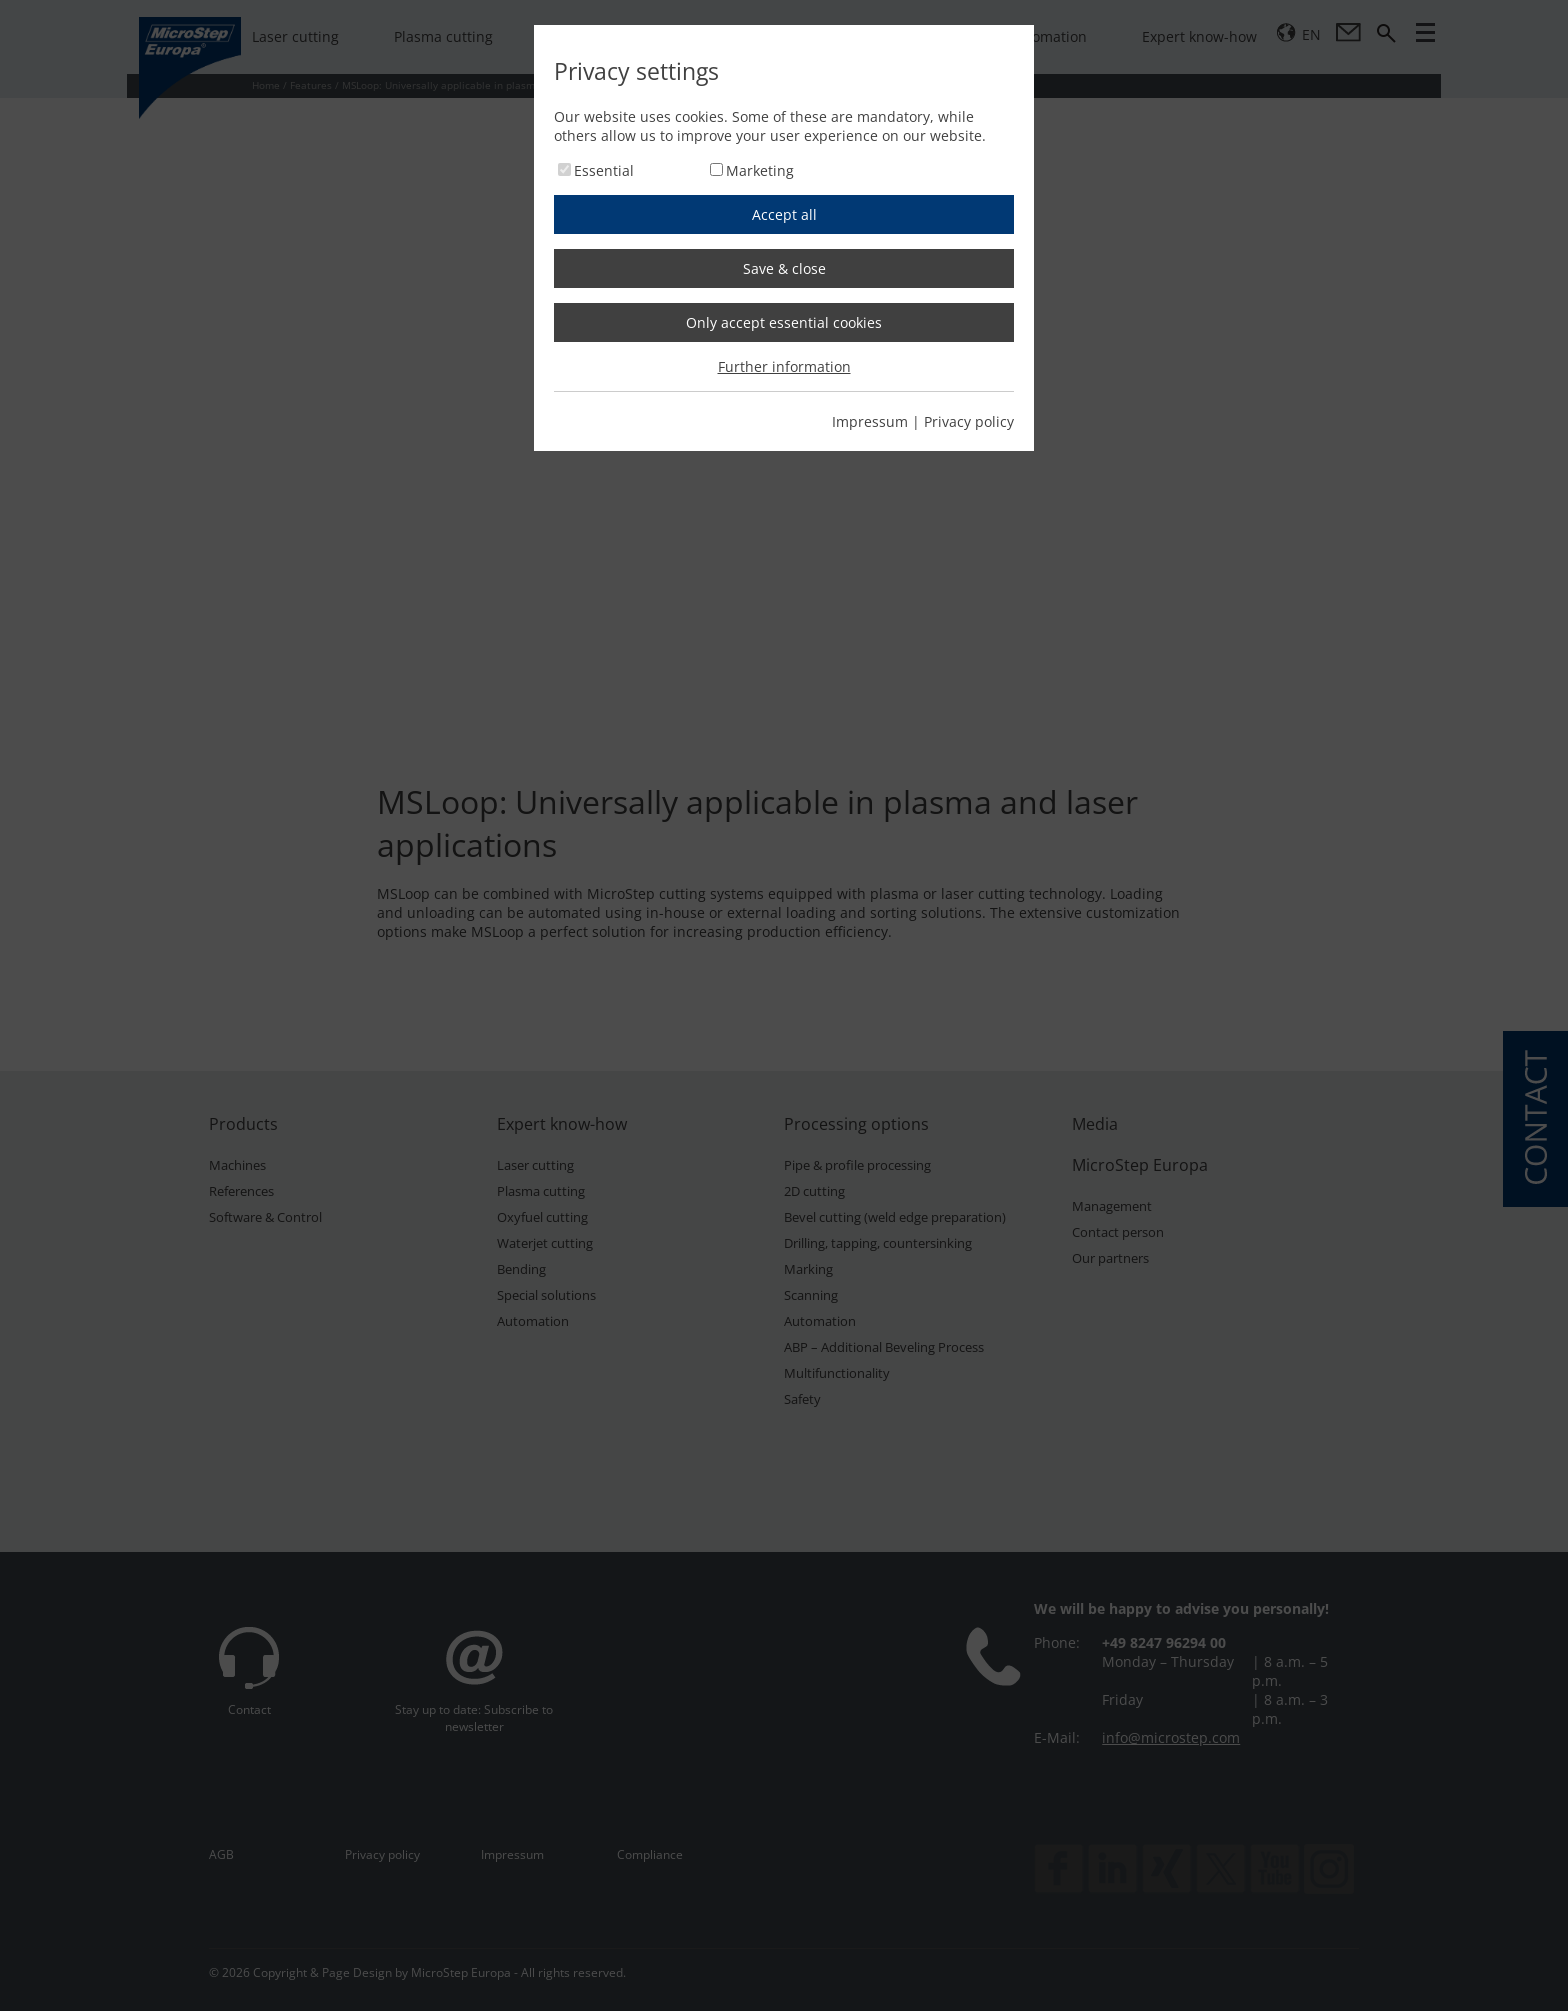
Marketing (760, 170)
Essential (604, 170)
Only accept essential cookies (784, 322)
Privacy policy (969, 421)
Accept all (784, 214)
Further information (784, 366)
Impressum (870, 421)
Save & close (784, 268)
